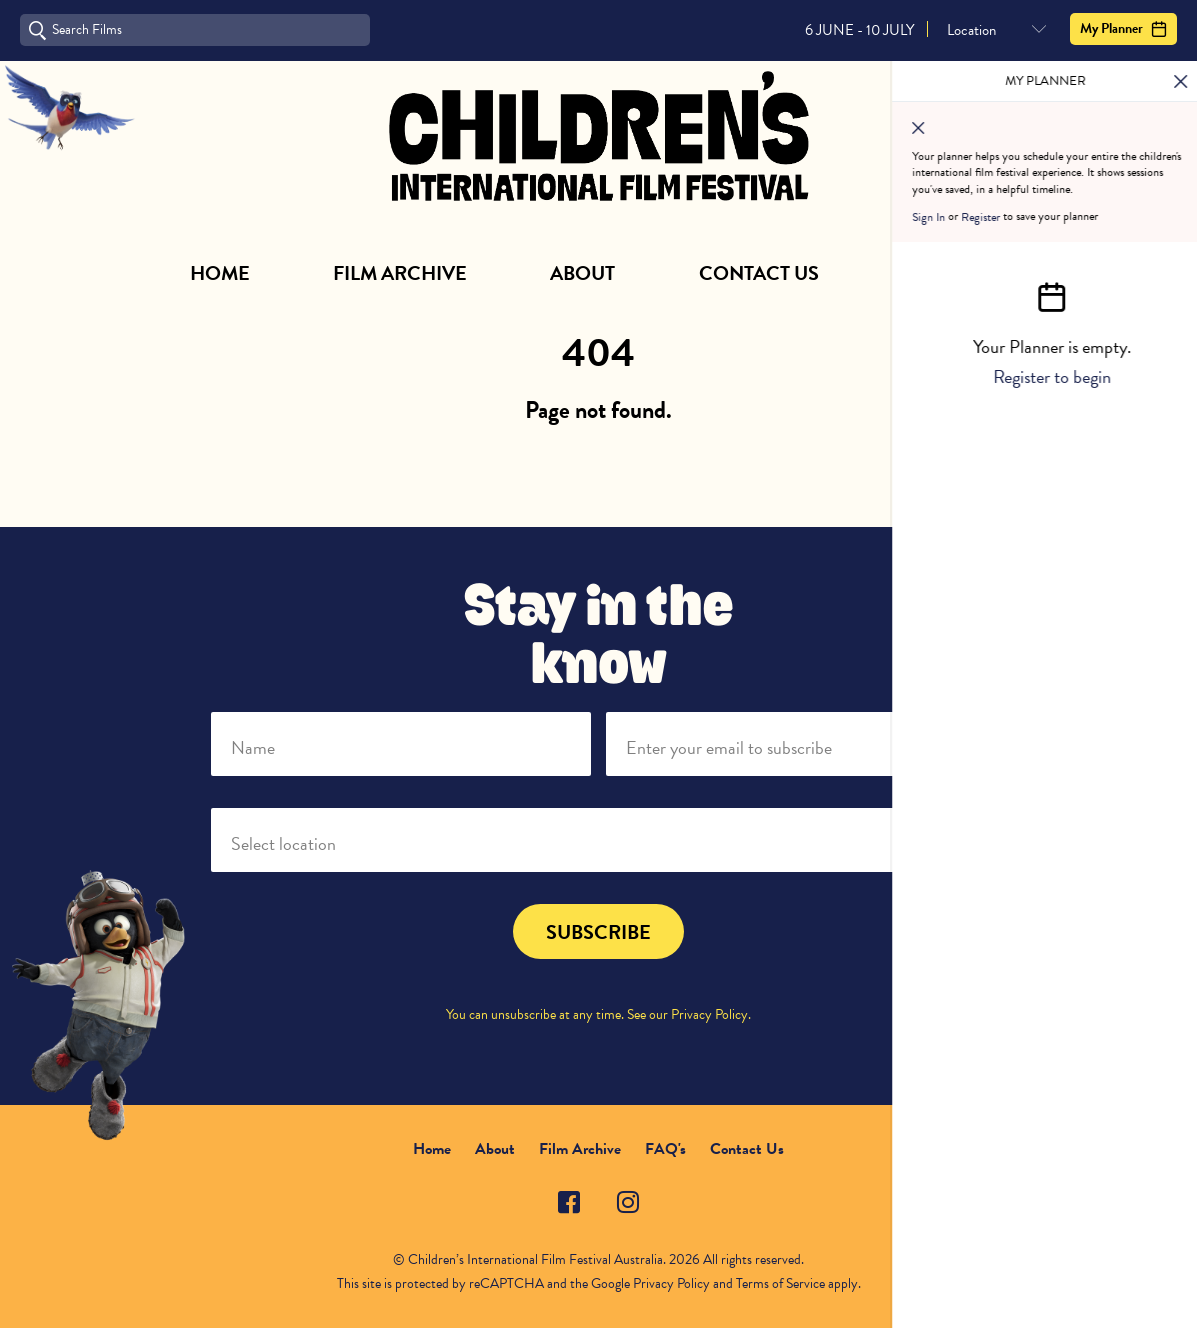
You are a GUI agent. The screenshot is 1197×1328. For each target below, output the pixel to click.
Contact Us (759, 273)
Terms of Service (780, 1283)
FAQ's (665, 1149)
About (582, 273)
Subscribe (954, 273)
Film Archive (400, 273)
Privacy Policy (709, 1014)
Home (220, 273)
